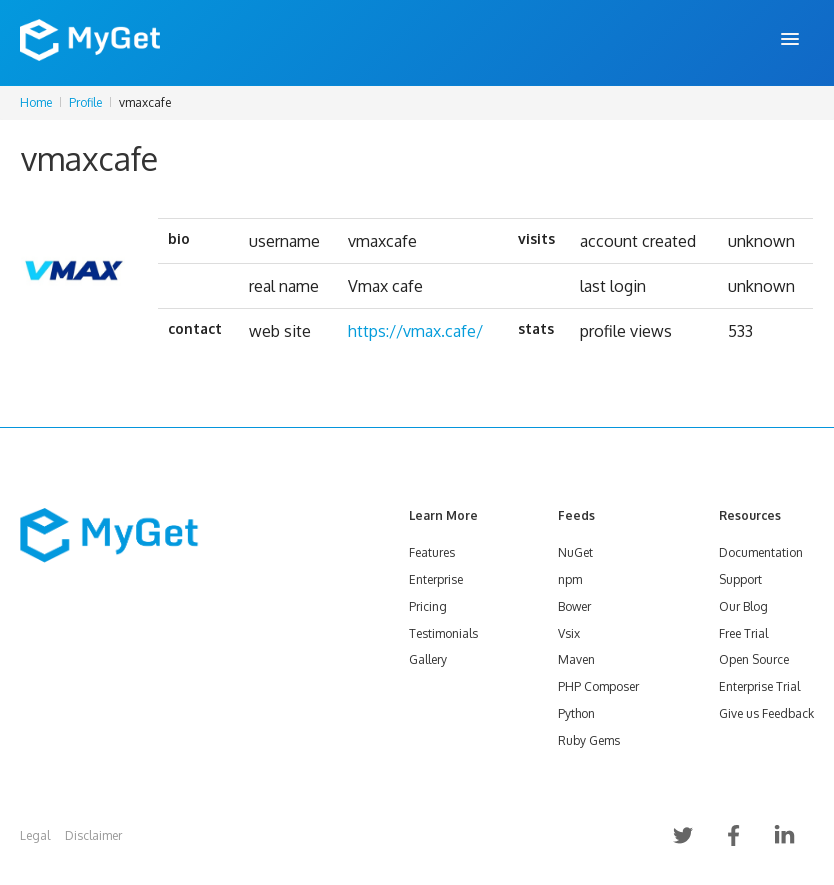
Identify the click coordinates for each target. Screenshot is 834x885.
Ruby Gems (589, 740)
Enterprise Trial (759, 686)
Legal (35, 835)
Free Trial (743, 633)
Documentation (761, 552)
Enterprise (436, 579)
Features (432, 552)
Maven (576, 659)
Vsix (569, 633)
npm (570, 579)
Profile (85, 102)
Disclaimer (93, 835)
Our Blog (743, 606)
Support (740, 579)
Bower (574, 606)
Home (36, 102)
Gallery (428, 659)
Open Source (754, 659)
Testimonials (443, 633)
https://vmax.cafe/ (415, 331)
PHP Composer (598, 686)
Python (576, 713)
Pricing (428, 606)
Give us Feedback (766, 713)
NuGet (575, 552)
